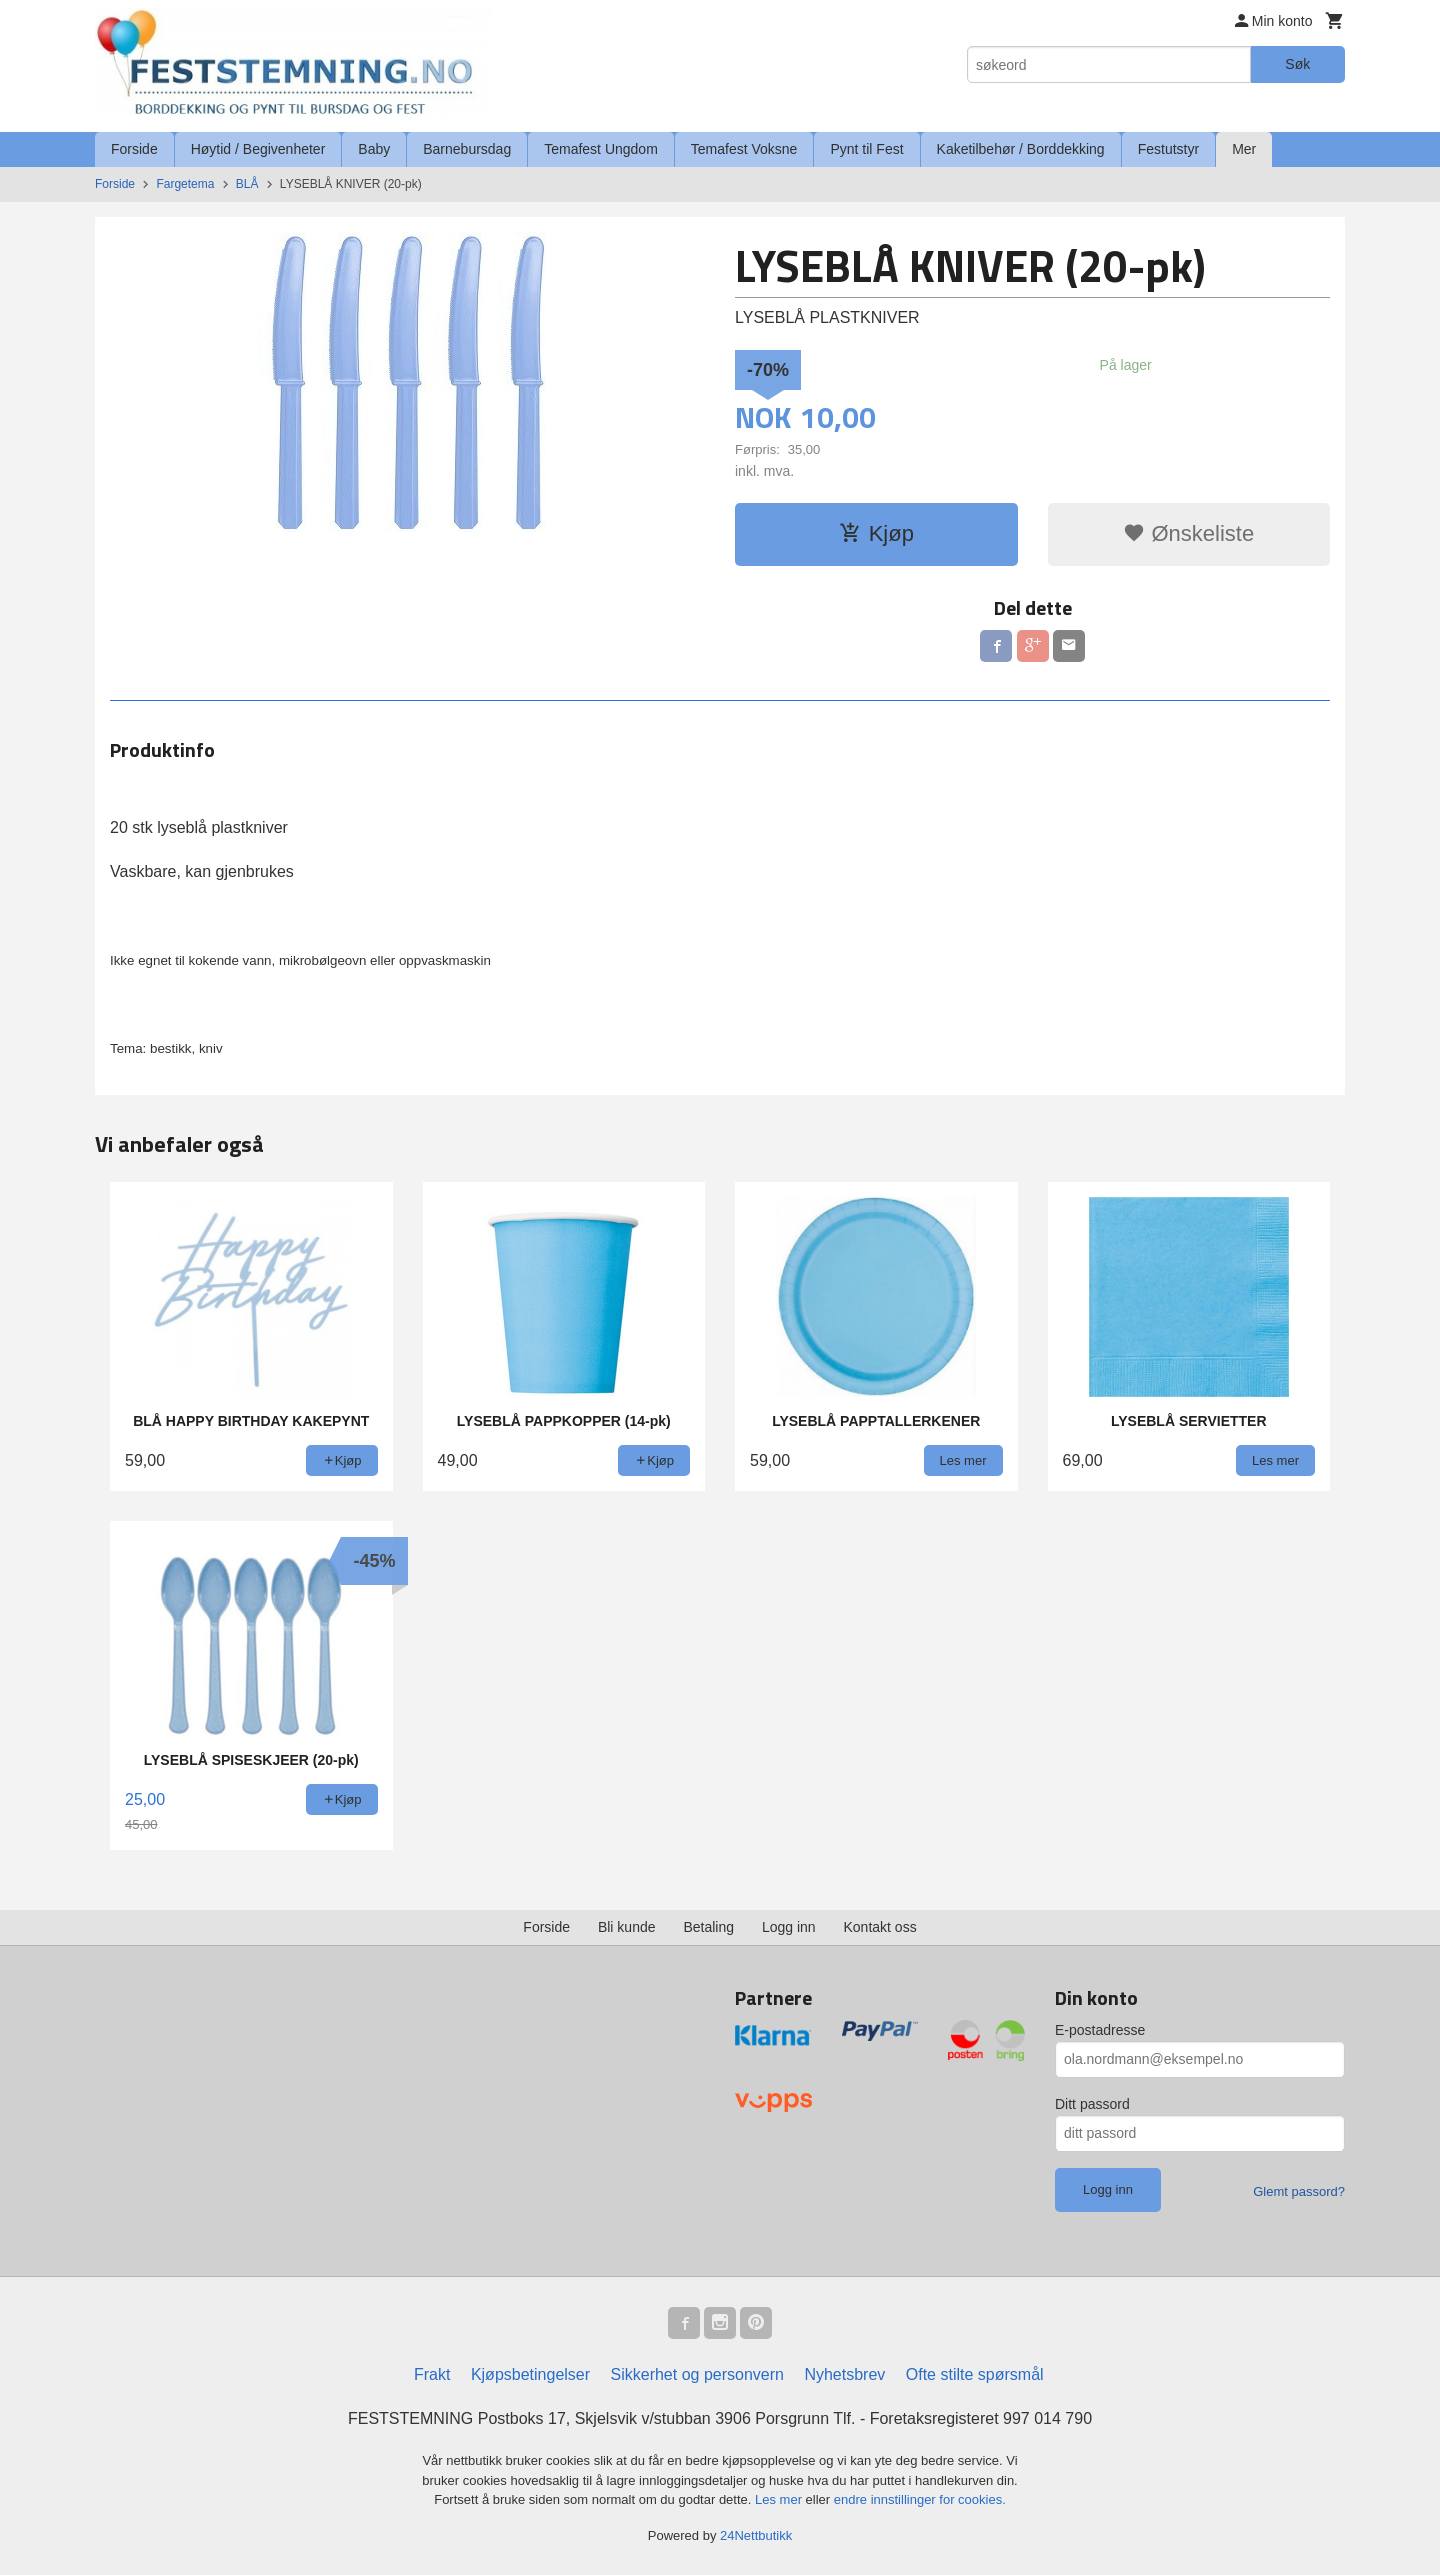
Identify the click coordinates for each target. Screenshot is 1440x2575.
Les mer (780, 2499)
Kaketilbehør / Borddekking (1021, 149)
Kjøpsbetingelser (530, 2374)
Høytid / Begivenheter (258, 149)
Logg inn (789, 1927)
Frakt (432, 2374)
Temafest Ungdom (601, 149)
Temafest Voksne (744, 149)
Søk (1297, 64)
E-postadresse (1100, 2030)
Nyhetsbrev (844, 2374)
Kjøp (876, 533)
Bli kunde (627, 1927)
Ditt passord (1092, 2104)
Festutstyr (1168, 149)
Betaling (708, 1927)
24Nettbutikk (756, 2535)
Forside (134, 149)
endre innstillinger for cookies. (920, 2499)
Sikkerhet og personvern (697, 2374)
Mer (1244, 149)
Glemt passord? (1299, 2191)
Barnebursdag (467, 149)
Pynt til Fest (866, 149)
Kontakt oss (880, 1927)
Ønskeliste (1188, 533)
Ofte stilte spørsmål (975, 2374)
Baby (374, 149)
